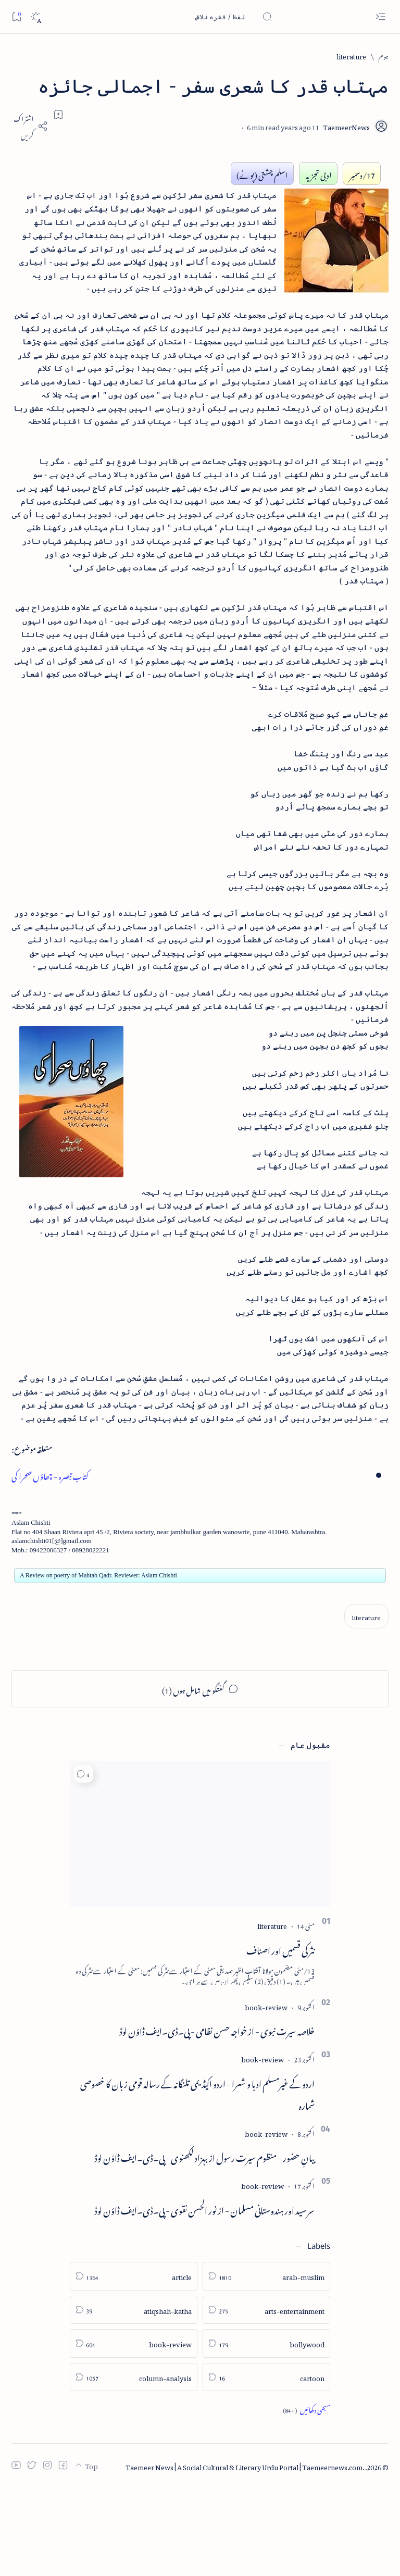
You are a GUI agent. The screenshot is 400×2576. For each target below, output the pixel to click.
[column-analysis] (133, 2465)
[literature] (351, 55)
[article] (133, 2364)
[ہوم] (384, 55)
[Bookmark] (16, 16)
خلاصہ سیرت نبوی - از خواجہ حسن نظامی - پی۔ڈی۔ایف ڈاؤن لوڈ (217, 2118)
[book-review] (266, 2094)
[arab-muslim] (266, 2364)
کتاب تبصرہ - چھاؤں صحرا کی (51, 1561)
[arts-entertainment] (266, 2398)
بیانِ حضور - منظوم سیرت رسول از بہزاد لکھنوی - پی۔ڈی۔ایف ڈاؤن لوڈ (205, 2245)
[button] (83, 1862)
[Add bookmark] (58, 114)
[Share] (29, 126)
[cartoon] (266, 2465)
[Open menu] (380, 17)
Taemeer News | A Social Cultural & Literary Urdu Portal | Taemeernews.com (244, 2553)
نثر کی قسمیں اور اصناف (280, 2037)
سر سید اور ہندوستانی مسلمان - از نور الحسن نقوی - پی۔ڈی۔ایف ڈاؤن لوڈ (205, 2297)
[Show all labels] (306, 2498)
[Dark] (36, 17)
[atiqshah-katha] (133, 2398)
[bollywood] (266, 2432)
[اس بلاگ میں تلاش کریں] (194, 17)
